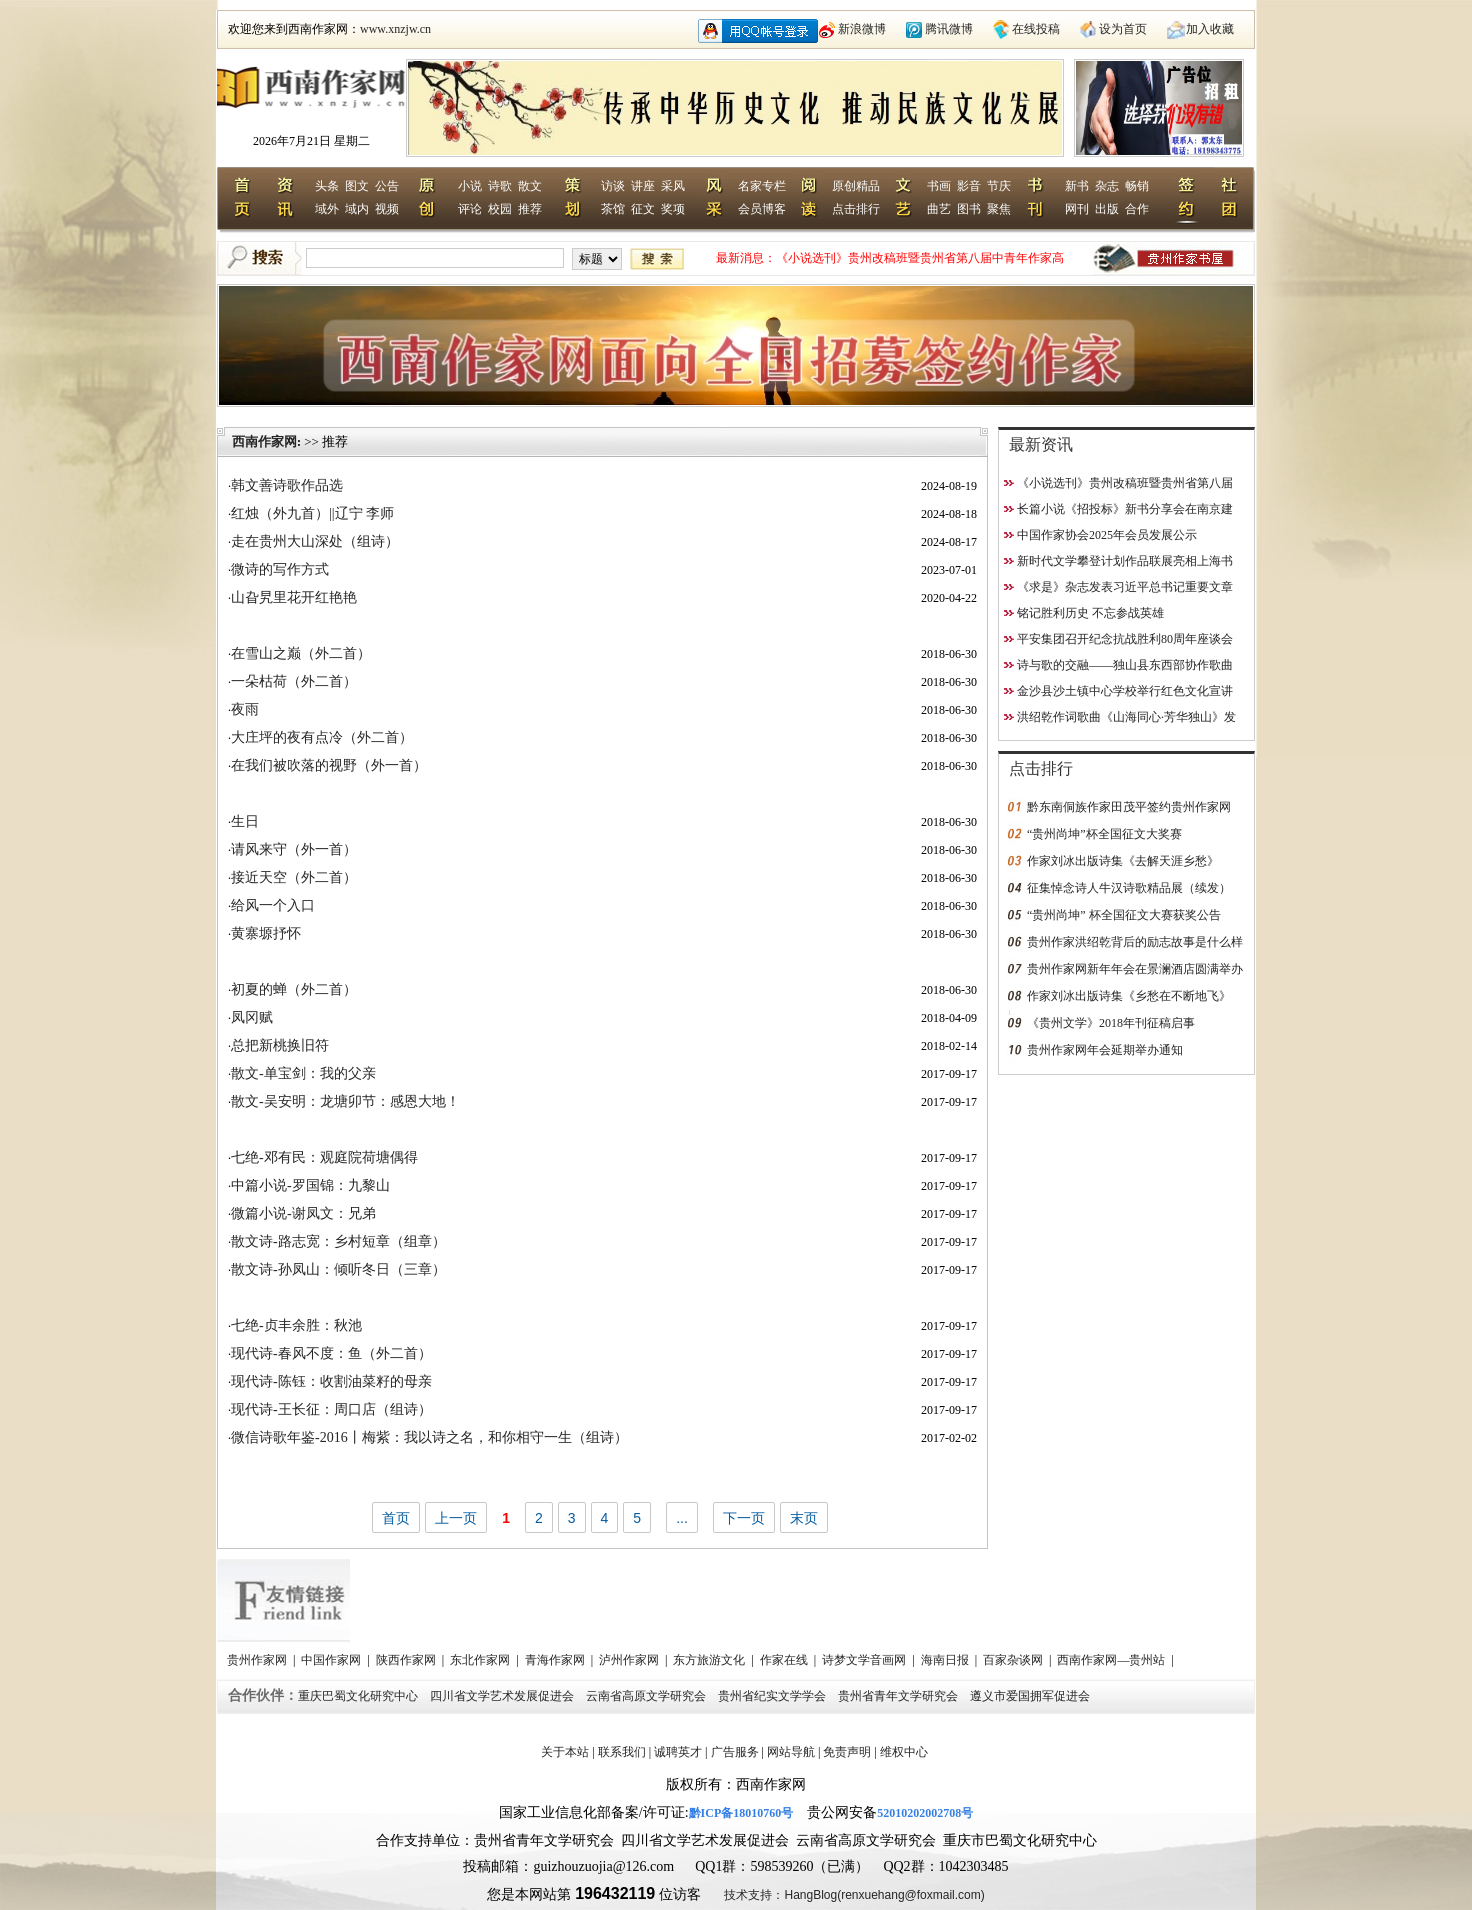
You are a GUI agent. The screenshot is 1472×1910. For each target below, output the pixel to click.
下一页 (744, 1518)
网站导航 (791, 1752)
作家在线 (785, 1660)
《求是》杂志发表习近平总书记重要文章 (1125, 587)
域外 (327, 209)
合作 (1137, 209)
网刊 (1077, 209)
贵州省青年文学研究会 (899, 1696)
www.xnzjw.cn (395, 29)
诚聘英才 (678, 1752)
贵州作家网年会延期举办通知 (1105, 1050)
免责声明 (847, 1752)
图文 (357, 186)
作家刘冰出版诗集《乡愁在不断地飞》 (1129, 996)
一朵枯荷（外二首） (294, 681)
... (682, 1518)
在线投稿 (1036, 29)
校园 (500, 209)
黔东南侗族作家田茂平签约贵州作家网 (1129, 807)
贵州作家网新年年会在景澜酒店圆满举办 (1135, 969)
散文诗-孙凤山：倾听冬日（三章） (338, 1269)
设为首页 (1123, 29)
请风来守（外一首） (294, 849)
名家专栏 (762, 186)
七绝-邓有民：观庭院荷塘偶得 (324, 1157)
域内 (357, 209)
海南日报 (946, 1660)
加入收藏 (1210, 29)
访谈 (613, 186)
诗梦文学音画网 (865, 1660)
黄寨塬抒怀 (266, 933)
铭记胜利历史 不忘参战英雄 (1090, 613)
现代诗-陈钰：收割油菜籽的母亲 (331, 1381)
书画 (939, 186)
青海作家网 (556, 1660)
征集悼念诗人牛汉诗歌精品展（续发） (1129, 888)
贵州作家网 (258, 1660)
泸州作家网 (630, 1660)
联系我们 (622, 1752)
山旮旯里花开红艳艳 (294, 597)
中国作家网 (332, 1660)
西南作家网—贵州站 (1112, 1660)
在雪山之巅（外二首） (301, 653)
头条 (327, 186)
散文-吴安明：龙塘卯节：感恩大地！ (345, 1101)
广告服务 (735, 1752)
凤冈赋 (252, 1017)
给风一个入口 (273, 905)
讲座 (643, 186)
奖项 (673, 209)
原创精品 (856, 186)
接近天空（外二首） (294, 877)
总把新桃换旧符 (280, 1045)
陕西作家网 (407, 1660)
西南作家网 (264, 441)
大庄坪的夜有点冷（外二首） (322, 737)
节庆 (999, 186)
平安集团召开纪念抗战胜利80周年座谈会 (1125, 639)
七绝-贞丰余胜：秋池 (296, 1325)
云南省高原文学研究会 (647, 1696)
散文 (530, 186)
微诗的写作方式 (280, 569)
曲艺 (939, 209)
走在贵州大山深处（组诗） (315, 541)
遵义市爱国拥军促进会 (1031, 1696)
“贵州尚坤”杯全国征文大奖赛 (1104, 834)
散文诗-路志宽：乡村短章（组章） (338, 1241)
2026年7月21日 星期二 (311, 141)
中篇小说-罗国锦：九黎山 (310, 1185)
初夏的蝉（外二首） (294, 989)
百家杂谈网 (1014, 1660)
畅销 (1137, 186)
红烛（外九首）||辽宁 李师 (312, 513)
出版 (1107, 209)
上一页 (456, 1518)
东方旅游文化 (710, 1660)
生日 (245, 821)
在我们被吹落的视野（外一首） (329, 765)
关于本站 (565, 1752)
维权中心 (904, 1752)
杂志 (1107, 186)
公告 (387, 186)
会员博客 (762, 209)
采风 (673, 186)
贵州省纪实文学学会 (773, 1696)
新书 (1077, 186)
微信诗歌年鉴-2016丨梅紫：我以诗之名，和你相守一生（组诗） (429, 1437)
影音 (969, 186)
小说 (470, 186)
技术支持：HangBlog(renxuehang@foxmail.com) (854, 1895)
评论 (470, 209)
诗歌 (500, 186)
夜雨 (245, 709)
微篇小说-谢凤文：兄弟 (303, 1213)
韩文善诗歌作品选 (287, 485)
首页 (396, 1518)
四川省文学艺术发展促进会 (503, 1696)
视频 (387, 209)
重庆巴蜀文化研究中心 (359, 1696)
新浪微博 (862, 29)
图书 (969, 209)
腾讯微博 (949, 29)
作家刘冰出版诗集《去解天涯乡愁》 (1123, 861)
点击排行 (856, 209)
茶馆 (613, 209)
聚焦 (999, 209)
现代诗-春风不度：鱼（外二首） (331, 1353)
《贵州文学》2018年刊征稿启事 (1111, 1023)
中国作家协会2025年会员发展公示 (1107, 535)
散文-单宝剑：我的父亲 (303, 1073)
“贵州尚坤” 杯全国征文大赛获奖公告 (1124, 915)
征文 (643, 209)
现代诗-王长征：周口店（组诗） (331, 1409)
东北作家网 (481, 1660)
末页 (804, 1518)
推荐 (530, 209)
